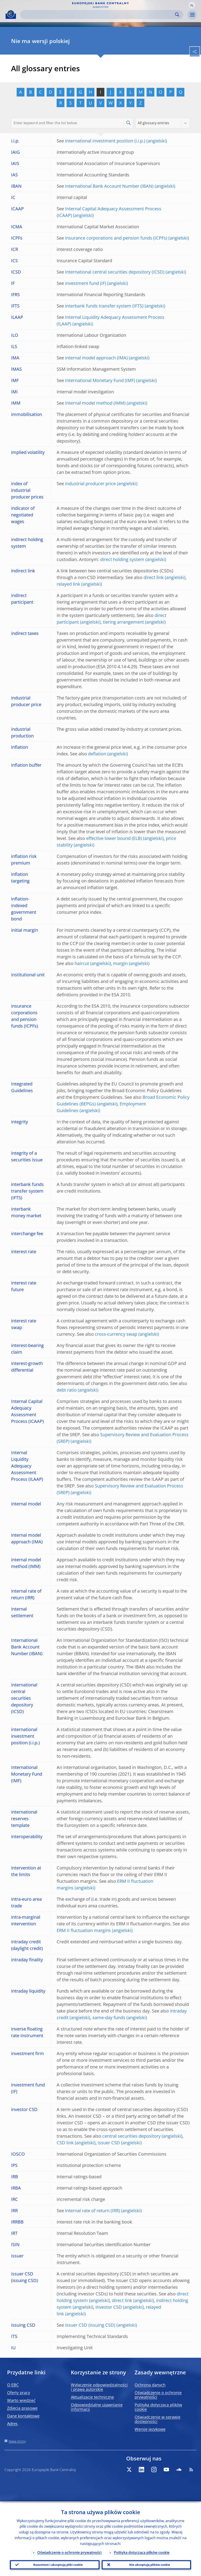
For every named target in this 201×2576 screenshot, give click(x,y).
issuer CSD (109, 2143)
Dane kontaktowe (23, 2415)
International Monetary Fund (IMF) (100, 380)
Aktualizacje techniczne (92, 2397)
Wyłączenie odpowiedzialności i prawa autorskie (99, 2387)
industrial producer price (90, 483)
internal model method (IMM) (95, 403)
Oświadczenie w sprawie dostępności (157, 2419)
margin (120, 963)
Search (177, 14)
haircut (82, 963)
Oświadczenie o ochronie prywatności (158, 2395)
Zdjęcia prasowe (22, 2408)
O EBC (13, 2384)
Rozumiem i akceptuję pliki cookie (58, 2564)
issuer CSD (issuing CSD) (90, 2325)
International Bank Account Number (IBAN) (109, 186)
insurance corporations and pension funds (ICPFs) (116, 238)
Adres (12, 2423)
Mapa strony (17, 2441)
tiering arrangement (123, 622)
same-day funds (108, 2018)
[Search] (98, 14)
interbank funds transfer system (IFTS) (104, 306)
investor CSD (109, 2307)
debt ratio (67, 1390)
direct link (153, 577)
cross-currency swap (116, 1334)
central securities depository (131, 2136)
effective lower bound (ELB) (114, 838)
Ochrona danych (150, 2384)
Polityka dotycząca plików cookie (158, 2407)
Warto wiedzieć (21, 2400)
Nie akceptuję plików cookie (149, 2564)
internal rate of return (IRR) (92, 2211)
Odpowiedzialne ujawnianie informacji (97, 2407)
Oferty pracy (18, 2392)
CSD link (65, 2143)
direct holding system (122, 559)
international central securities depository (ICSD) (114, 272)
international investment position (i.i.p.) (105, 141)
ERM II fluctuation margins (84, 1930)
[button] (192, 5)
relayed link (68, 584)
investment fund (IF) (85, 283)
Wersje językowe (150, 2429)
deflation (97, 754)
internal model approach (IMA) (96, 358)
